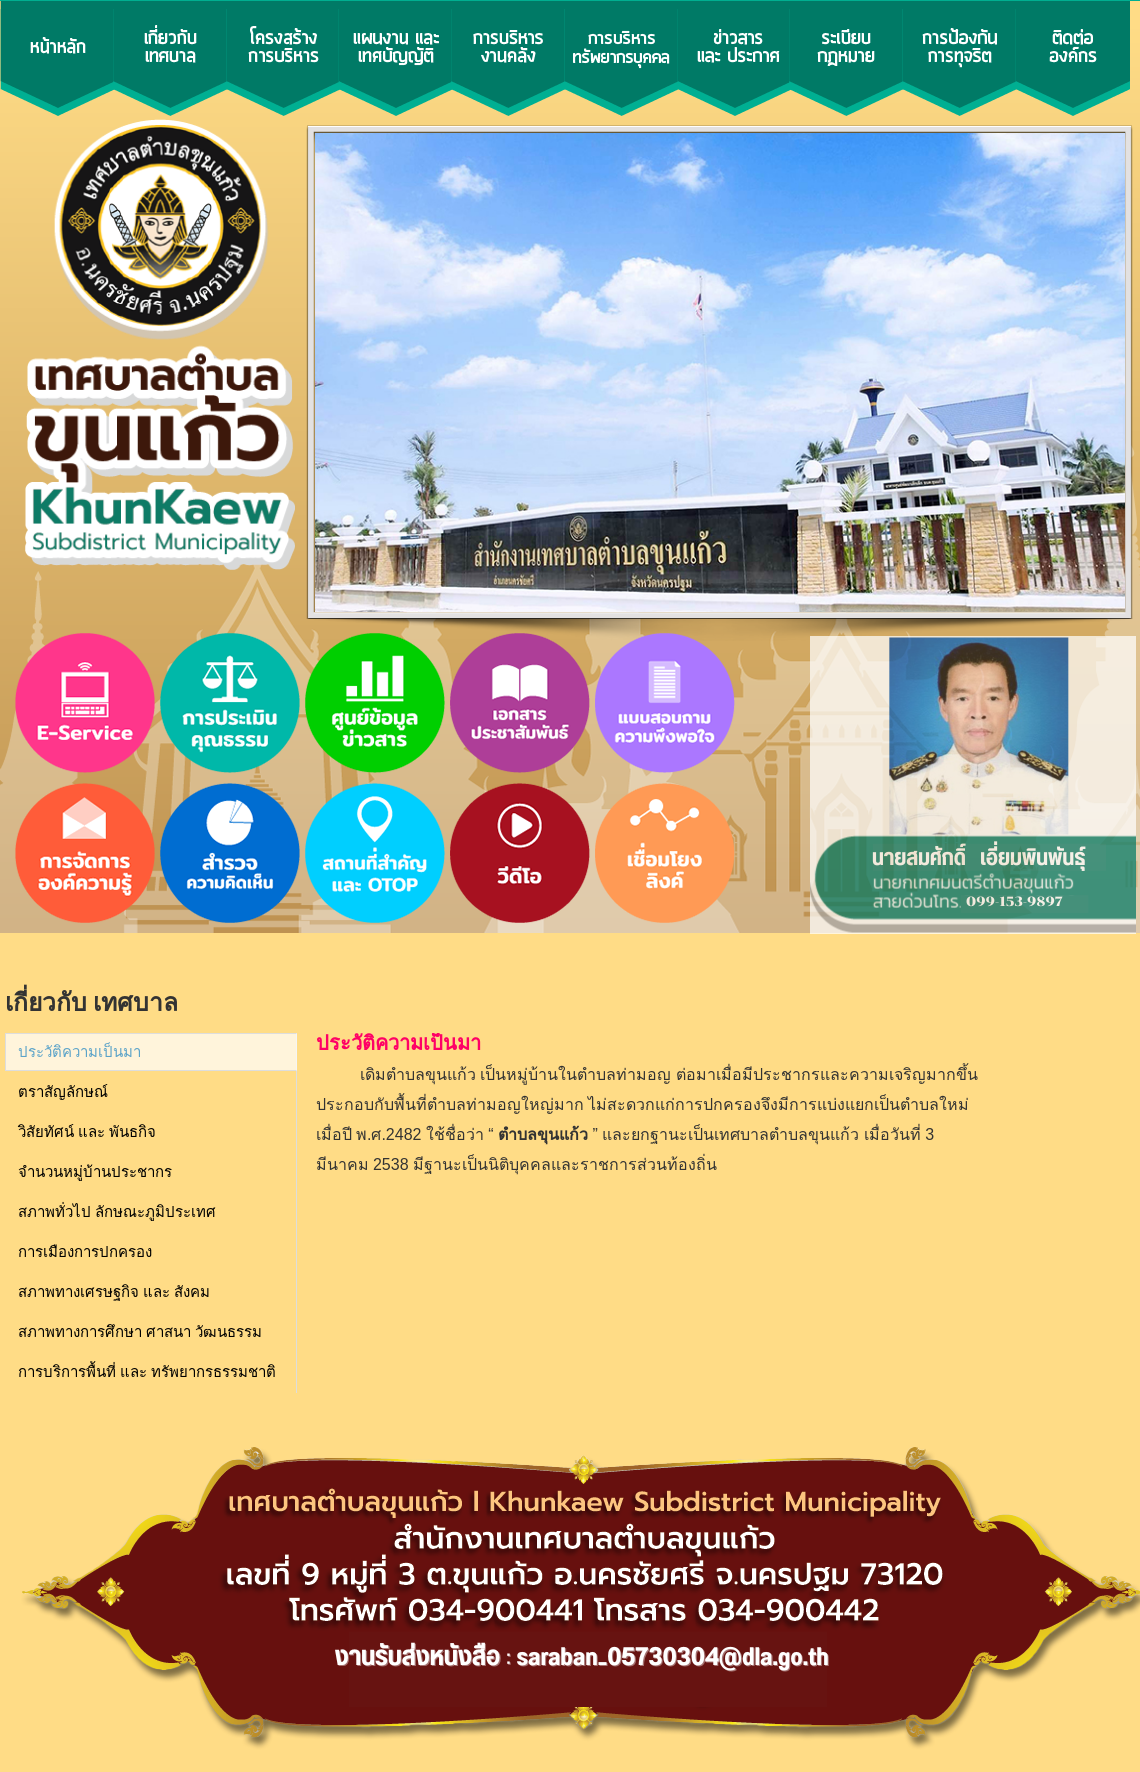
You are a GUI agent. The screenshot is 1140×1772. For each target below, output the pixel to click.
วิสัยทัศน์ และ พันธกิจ (87, 1132)
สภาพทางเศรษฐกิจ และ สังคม (114, 1292)
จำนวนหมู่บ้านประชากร (95, 1172)
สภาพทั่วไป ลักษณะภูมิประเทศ (117, 1212)
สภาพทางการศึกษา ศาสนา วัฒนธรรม (140, 1332)
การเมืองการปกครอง (85, 1252)
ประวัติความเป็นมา (79, 1052)
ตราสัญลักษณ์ (63, 1092)
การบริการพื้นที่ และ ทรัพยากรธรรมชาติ (147, 1372)
